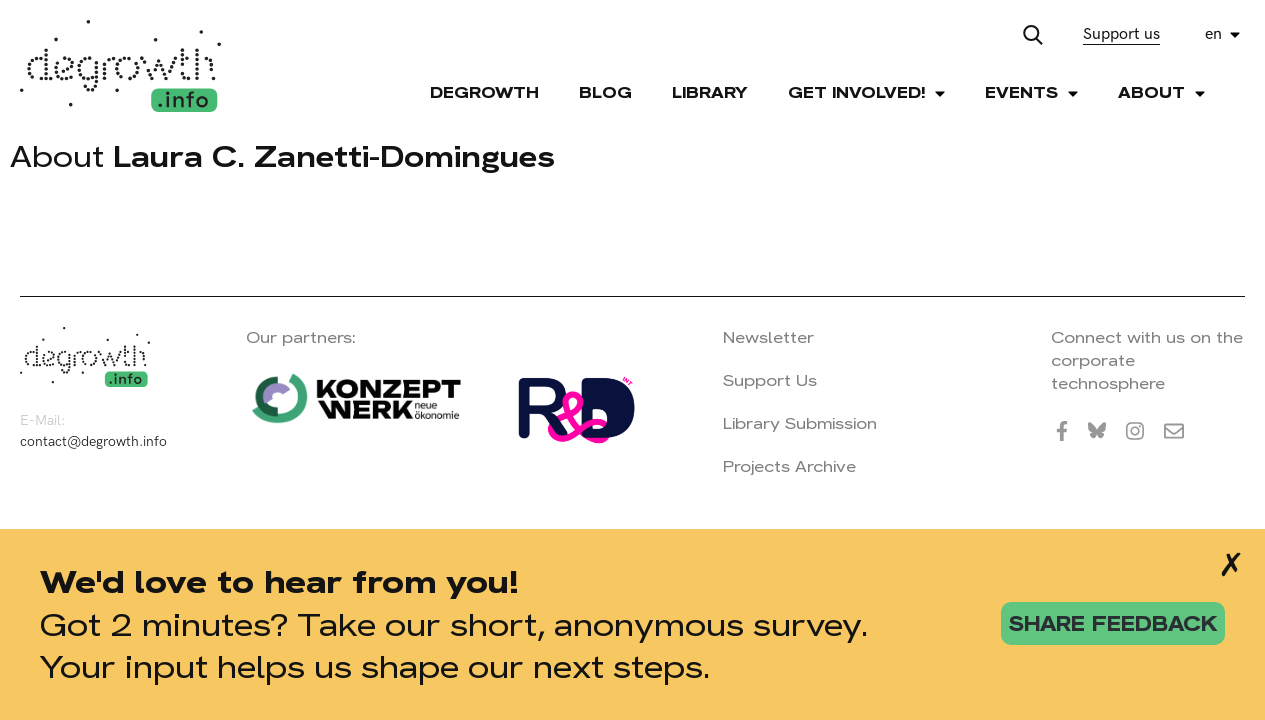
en (1213, 34)
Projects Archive (789, 466)
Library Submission (800, 423)
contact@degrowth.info (93, 441)
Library (710, 92)
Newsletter (768, 337)
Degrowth (484, 92)
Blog (605, 92)
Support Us (770, 380)
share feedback (1113, 623)
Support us (1121, 34)
